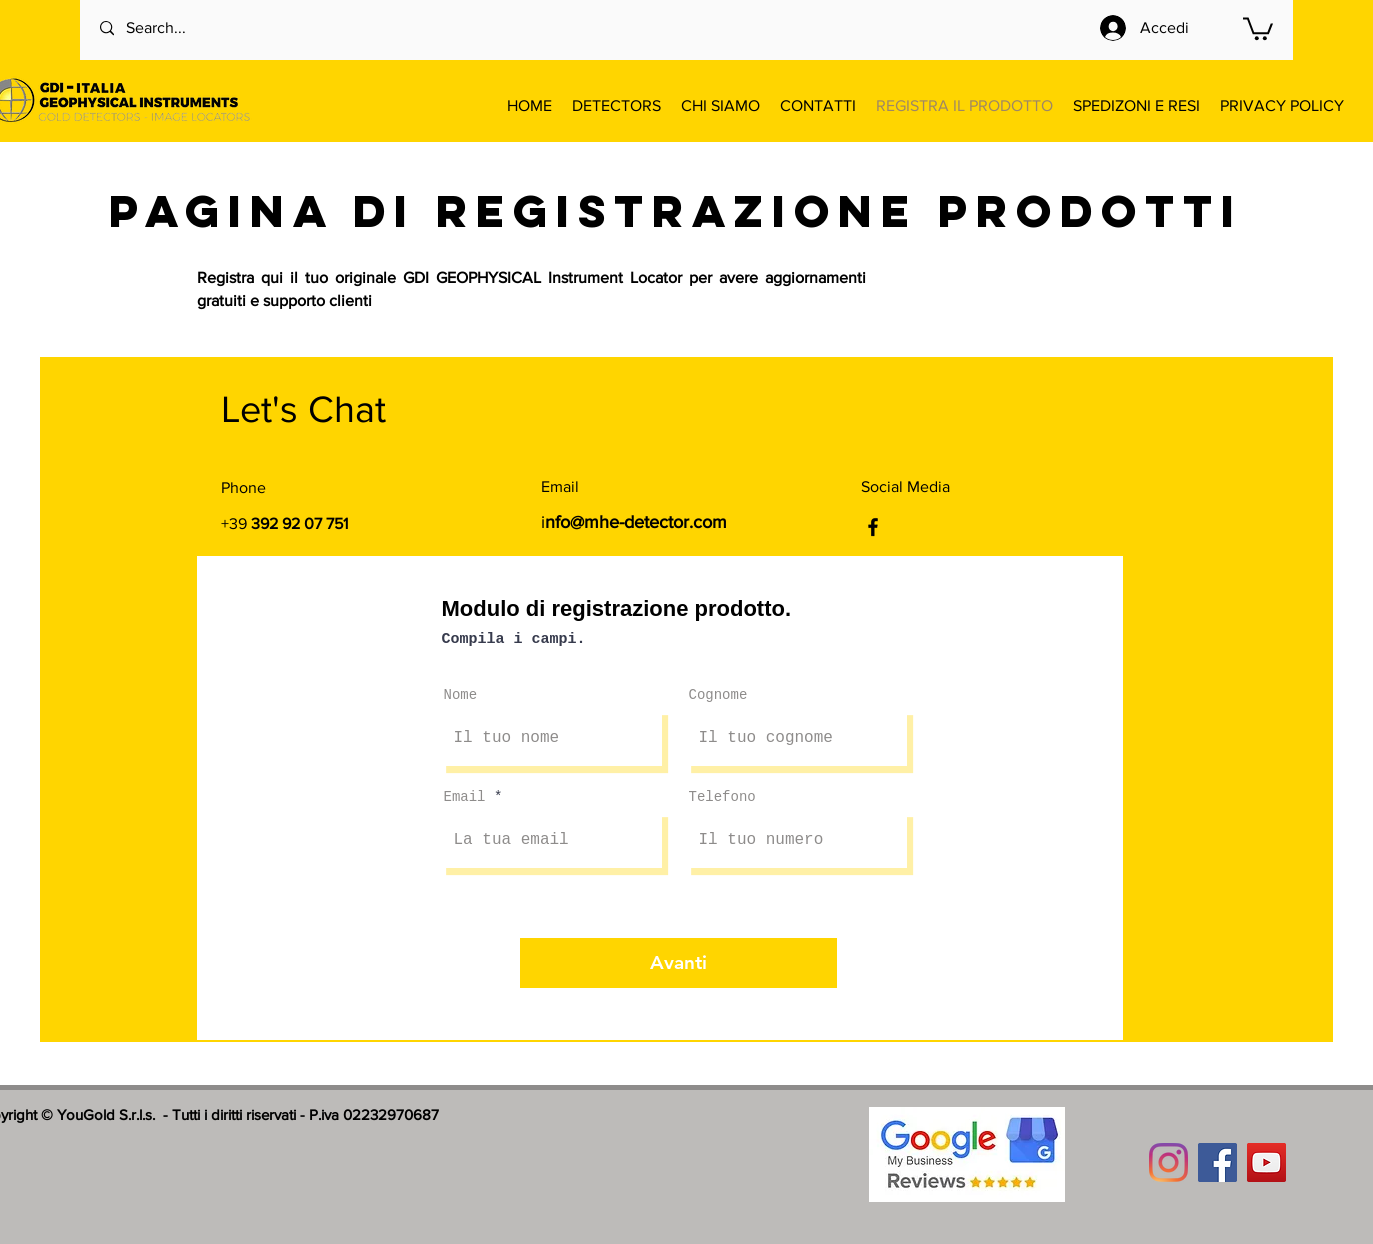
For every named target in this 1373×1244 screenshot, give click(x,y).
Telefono (722, 797)
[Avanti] (678, 963)
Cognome (718, 695)
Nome (461, 695)
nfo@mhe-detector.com (636, 522)
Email (465, 797)
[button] (1258, 27)
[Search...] (181, 28)
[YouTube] (1266, 1162)
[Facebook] (873, 527)
